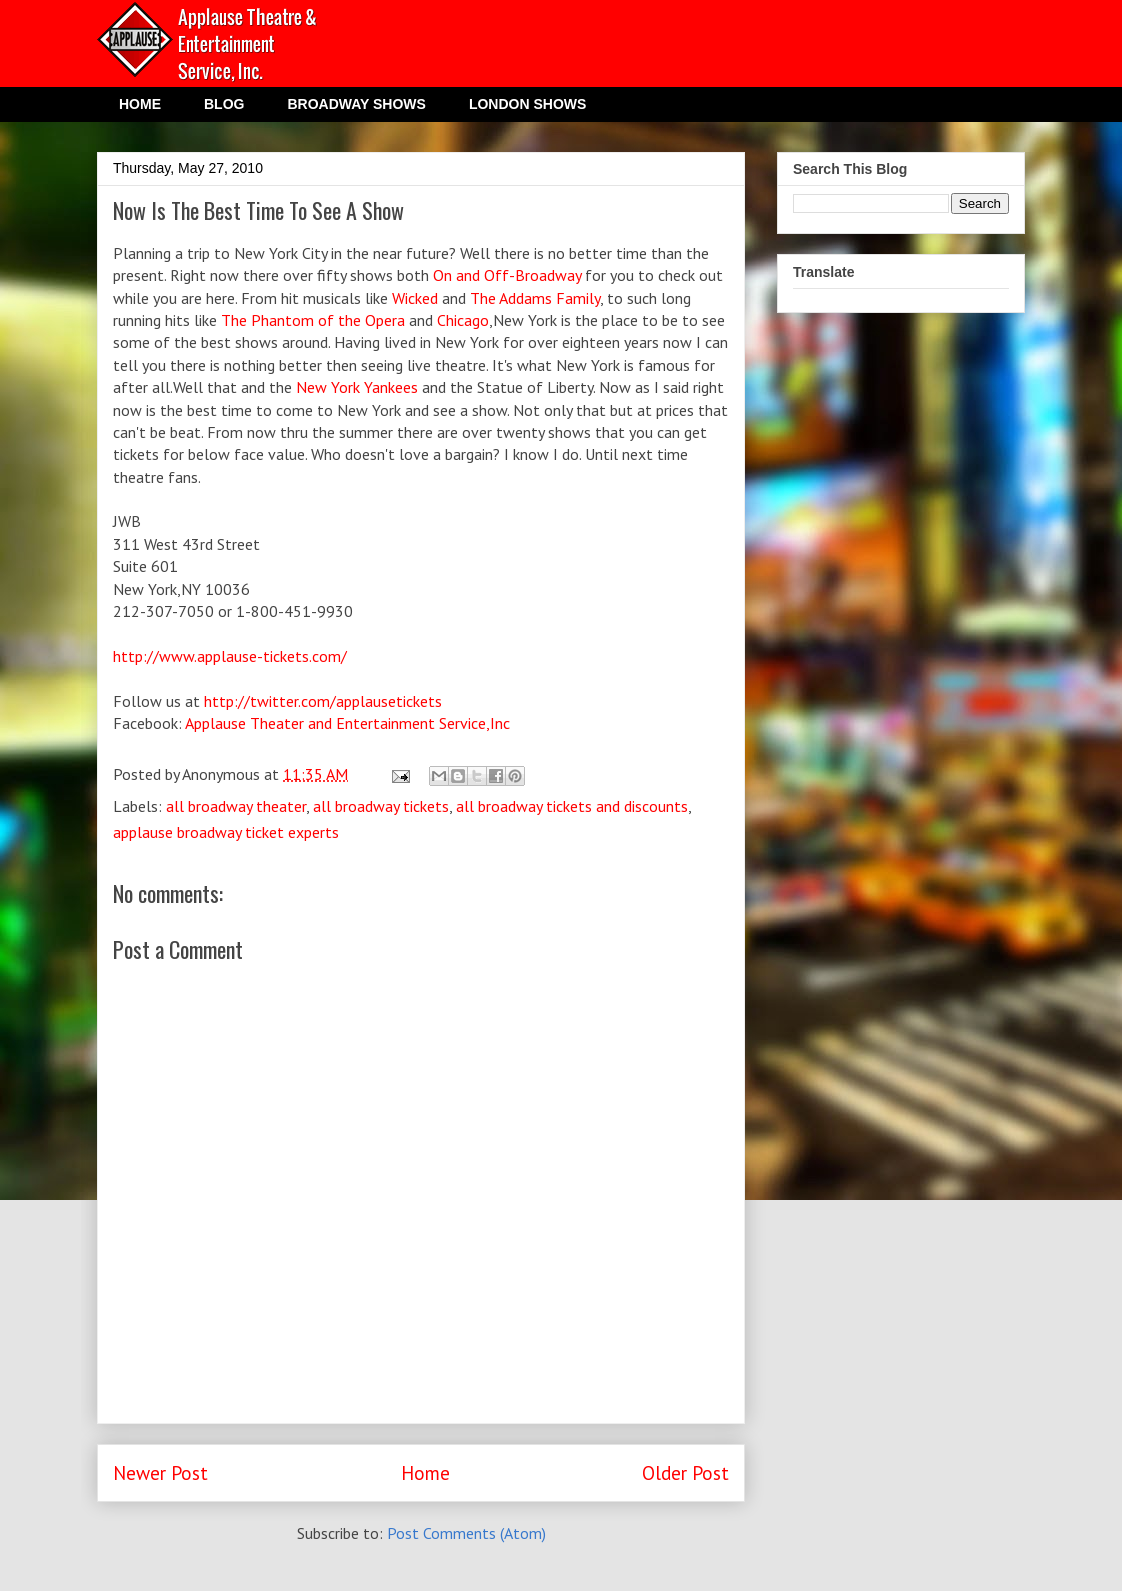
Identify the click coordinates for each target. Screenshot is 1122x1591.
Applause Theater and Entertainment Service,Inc (347, 723)
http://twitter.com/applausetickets (323, 701)
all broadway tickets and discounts (572, 806)
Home (425, 1472)
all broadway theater (236, 806)
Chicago (463, 320)
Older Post (685, 1472)
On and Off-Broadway (507, 275)
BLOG (224, 104)
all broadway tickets (381, 806)
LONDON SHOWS (527, 104)
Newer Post (160, 1472)
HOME (140, 104)
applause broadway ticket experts (226, 832)
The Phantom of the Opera (313, 320)
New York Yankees (357, 387)
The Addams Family (535, 298)
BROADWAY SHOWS (356, 104)
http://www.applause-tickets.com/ (230, 656)
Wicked (417, 298)
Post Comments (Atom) (466, 1533)
